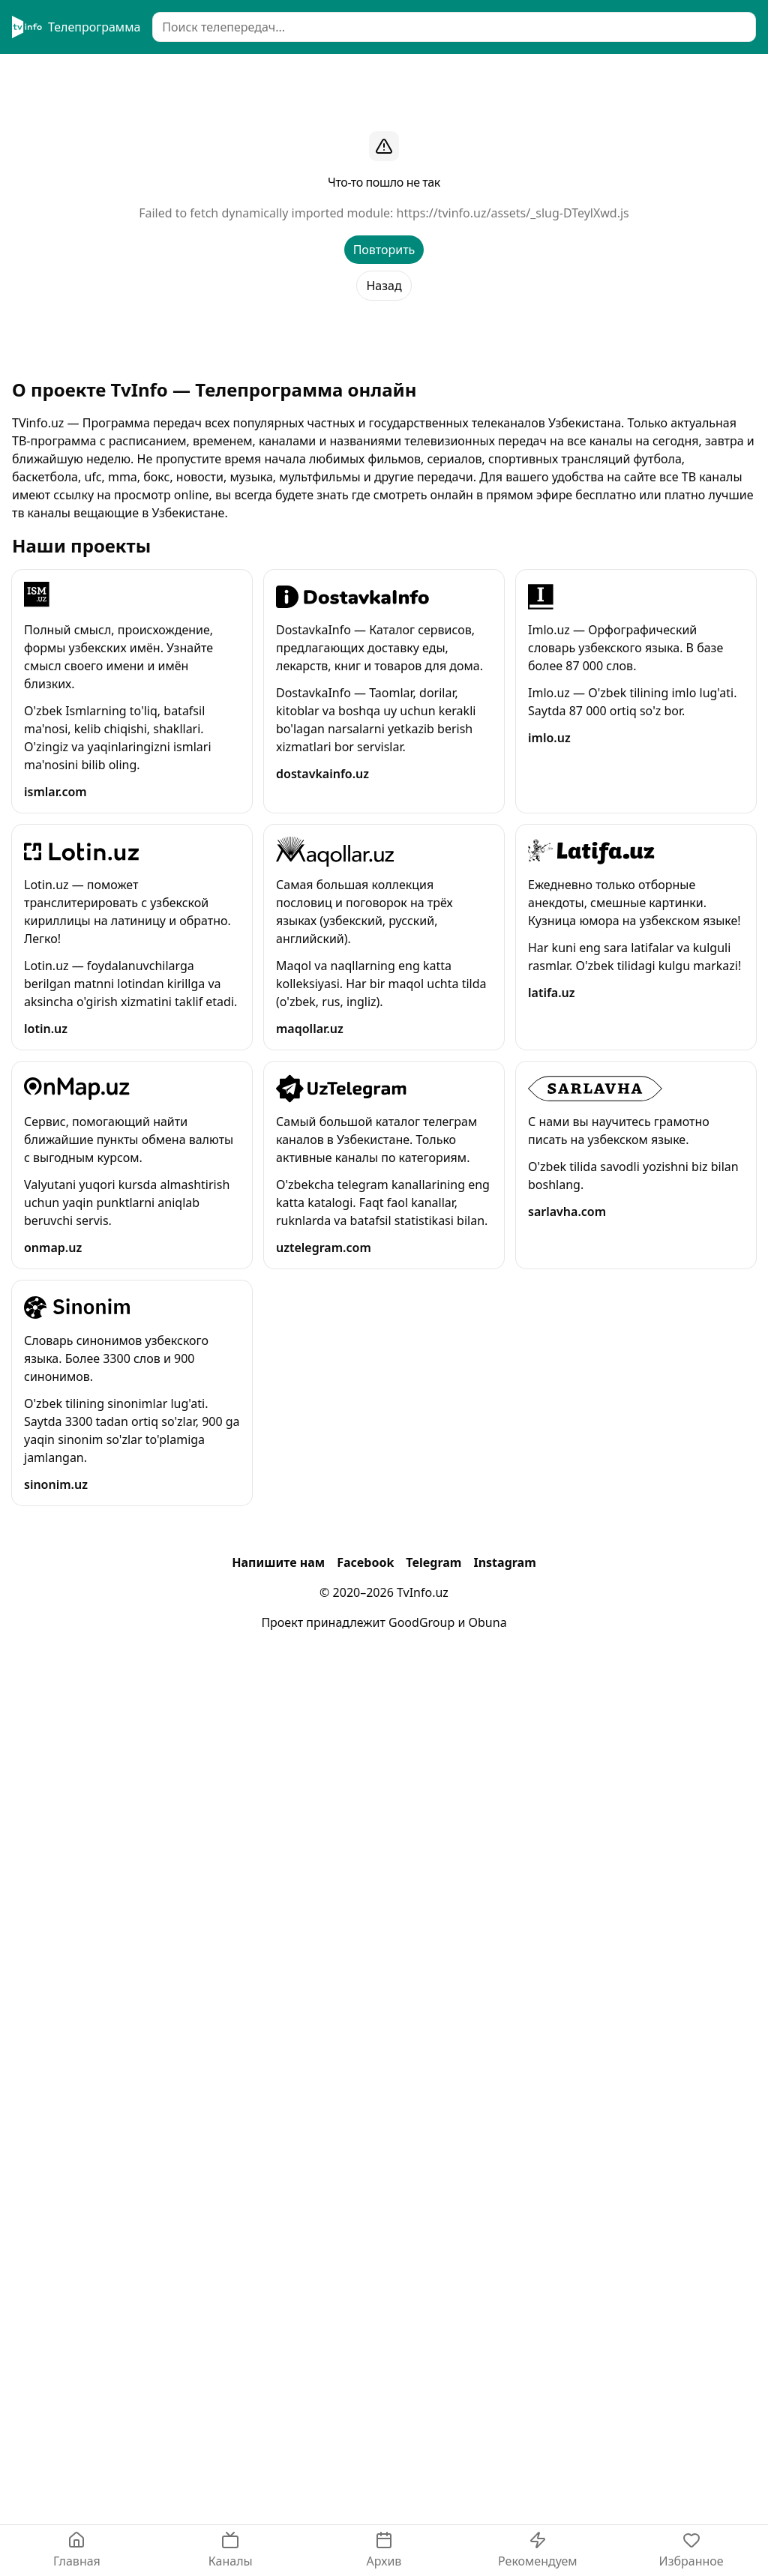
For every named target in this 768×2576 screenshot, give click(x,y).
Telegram (433, 1562)
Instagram (504, 1562)
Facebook (365, 1562)
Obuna (488, 1622)
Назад (383, 285)
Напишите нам (278, 1562)
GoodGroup (421, 1622)
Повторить (384, 249)
